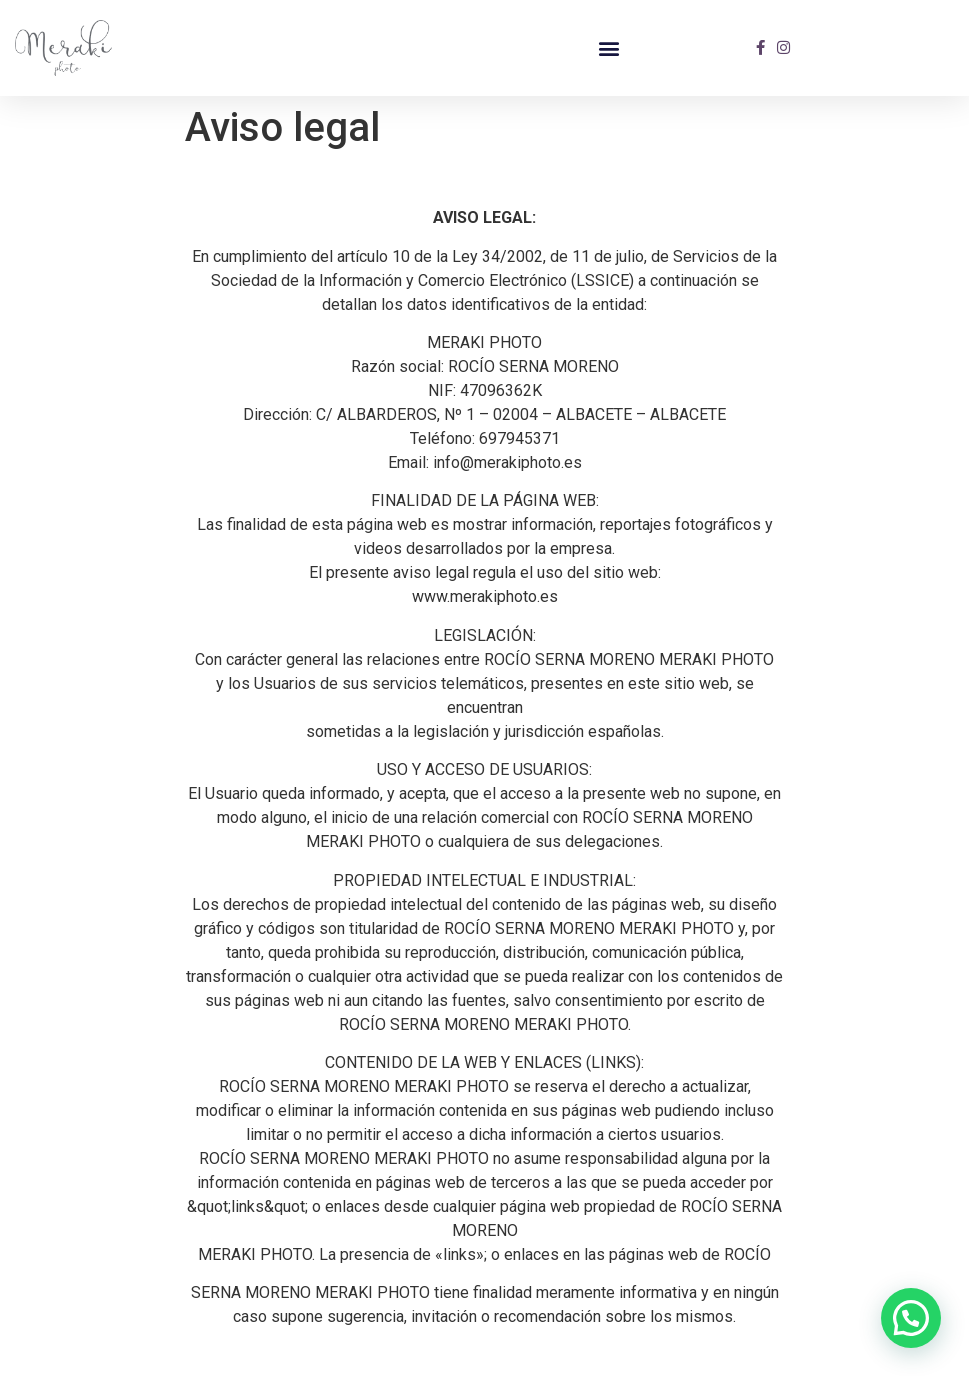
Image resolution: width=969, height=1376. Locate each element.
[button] (608, 47)
